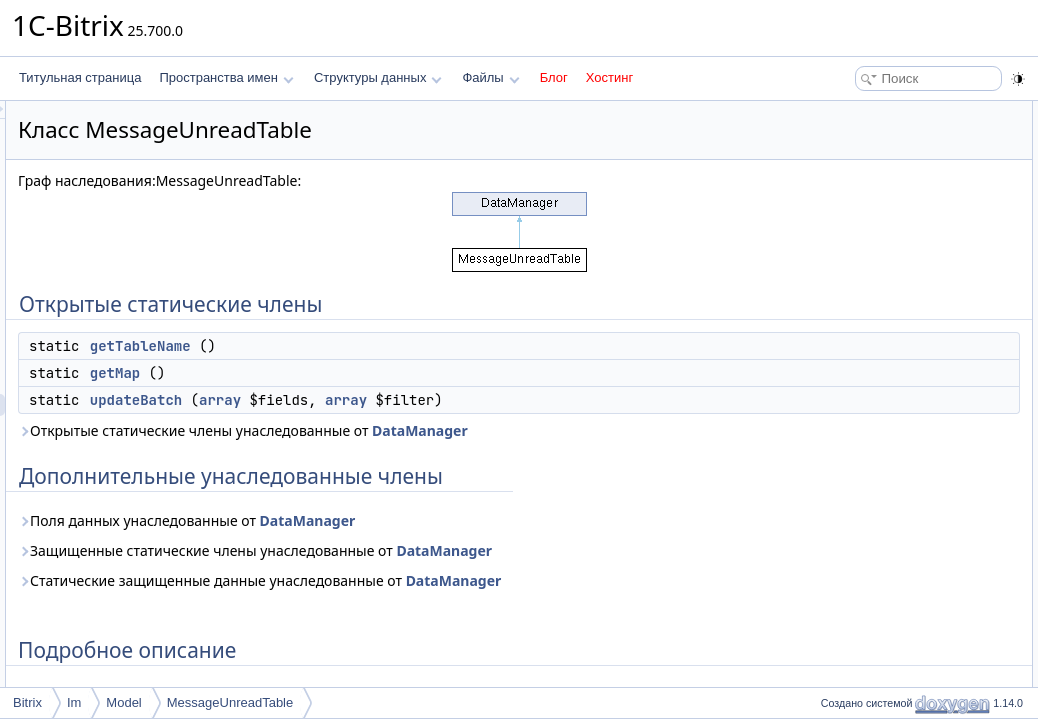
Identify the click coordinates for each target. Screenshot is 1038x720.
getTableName (390, 346)
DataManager (670, 430)
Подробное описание (874, 222)
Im (74, 702)
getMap (365, 373)
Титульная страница (80, 77)
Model (123, 702)
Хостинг (609, 77)
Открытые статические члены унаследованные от (493, 430)
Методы (837, 244)
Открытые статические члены (898, 112)
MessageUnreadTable (230, 702)
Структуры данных (378, 77)
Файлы (490, 77)
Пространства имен (226, 77)
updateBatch (386, 400)
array (470, 400)
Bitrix (27, 702)
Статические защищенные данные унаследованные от (509, 580)
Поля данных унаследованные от (436, 520)
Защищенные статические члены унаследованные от (505, 550)
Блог (554, 77)
